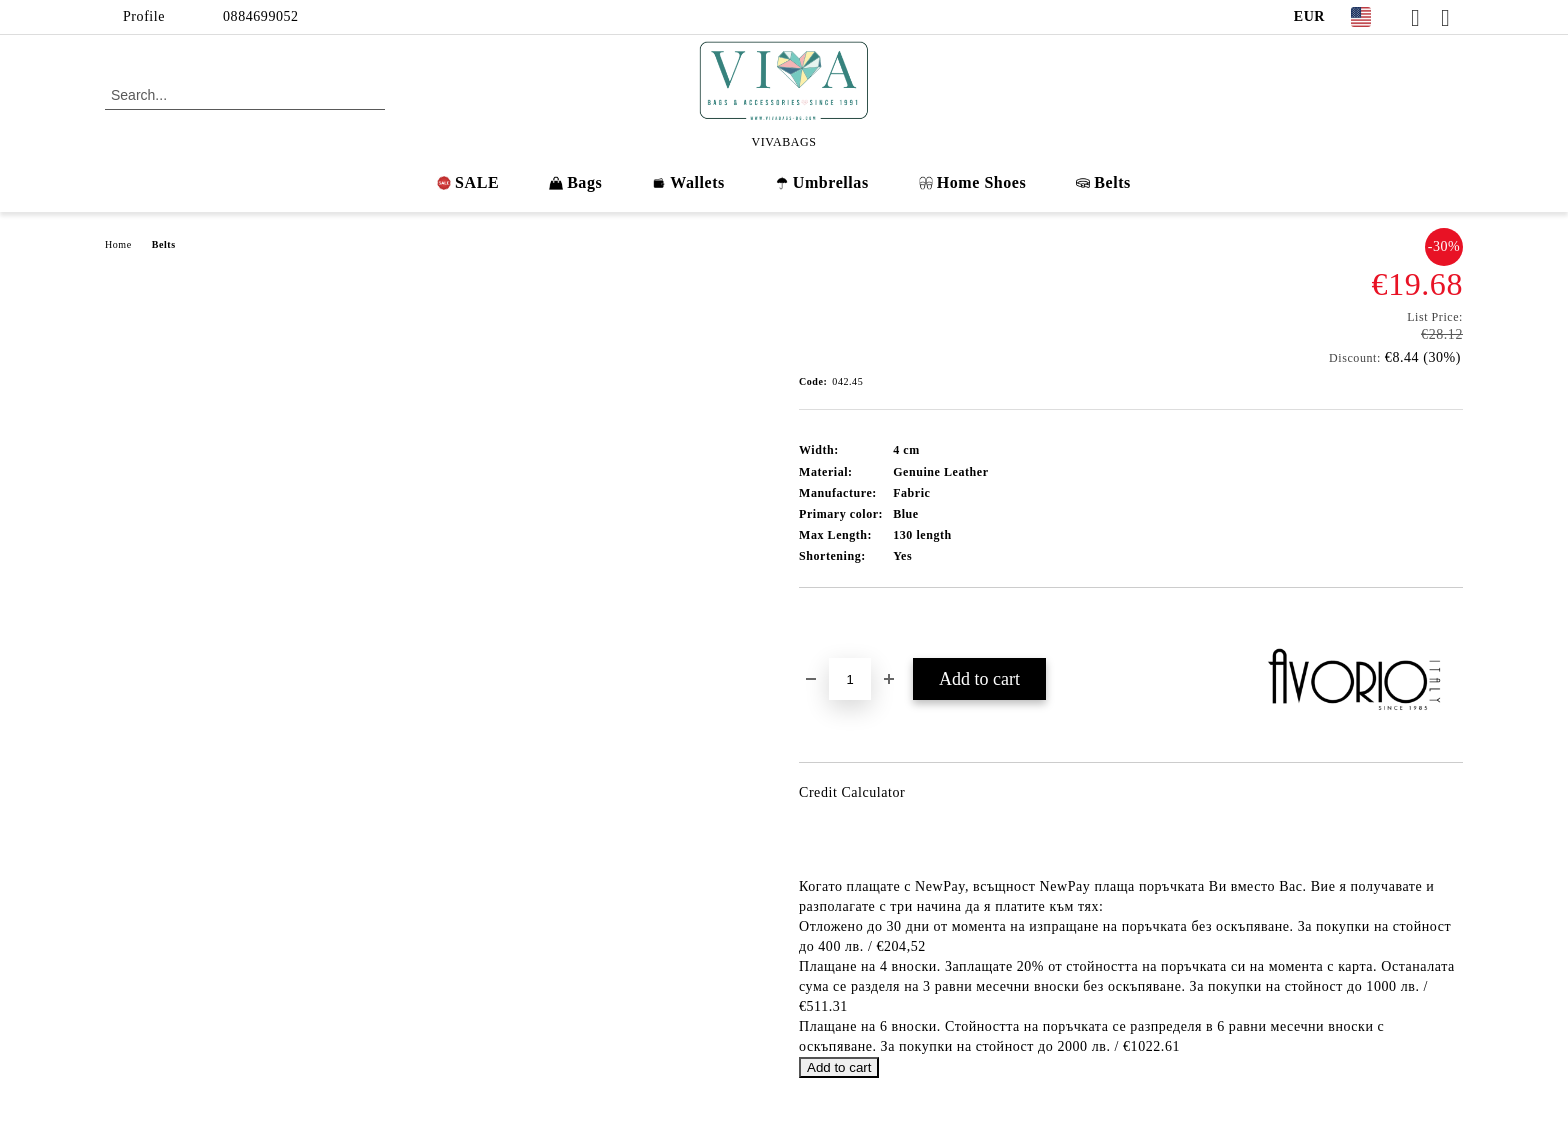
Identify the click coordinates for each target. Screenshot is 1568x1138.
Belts (1103, 182)
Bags (575, 182)
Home (118, 244)
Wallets (688, 182)
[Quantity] (850, 679)
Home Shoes (973, 182)
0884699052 (261, 16)
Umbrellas (822, 182)
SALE (468, 182)
